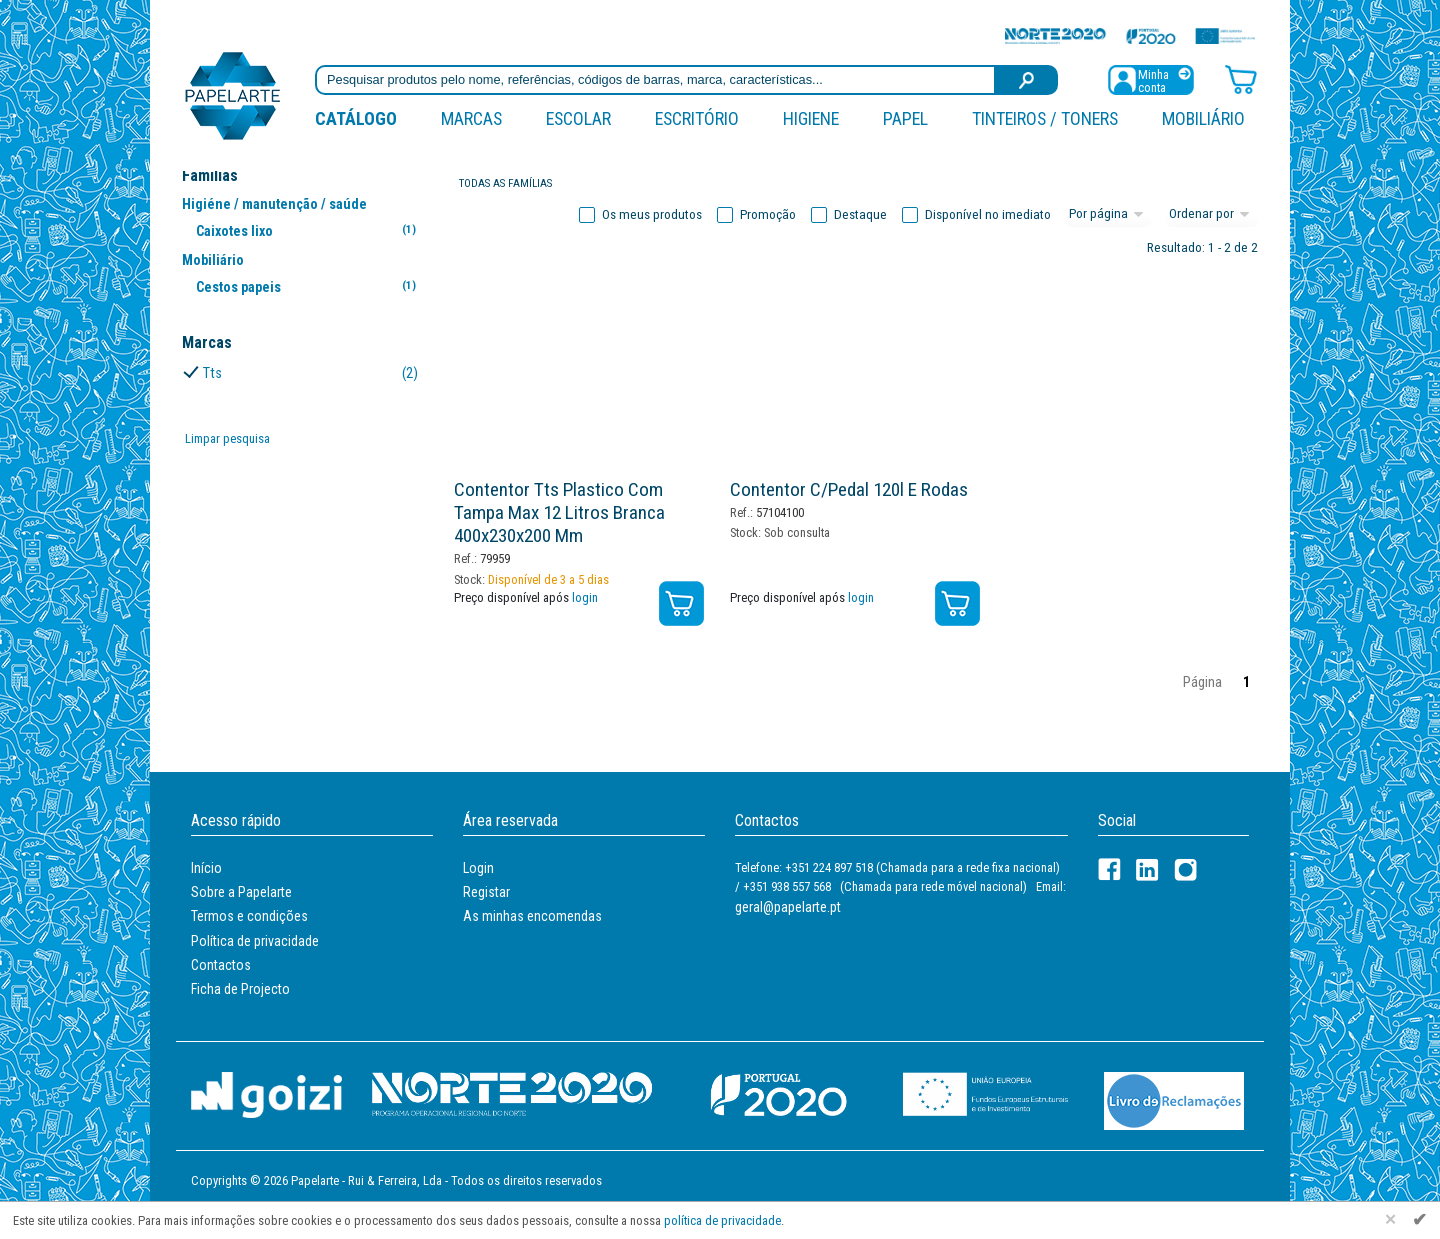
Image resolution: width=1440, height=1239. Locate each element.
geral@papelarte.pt (788, 907)
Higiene (811, 118)
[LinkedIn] (1147, 869)
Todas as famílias (505, 183)
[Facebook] (1109, 869)
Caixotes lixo (309, 230)
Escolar (578, 118)
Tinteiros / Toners (1045, 118)
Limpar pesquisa (227, 438)
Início (206, 868)
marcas (471, 118)
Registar (486, 892)
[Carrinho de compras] (1241, 78)
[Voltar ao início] (233, 94)
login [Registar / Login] (585, 597)
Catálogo (356, 118)
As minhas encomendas (532, 916)
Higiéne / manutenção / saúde (274, 204)
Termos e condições (249, 916)
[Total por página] (1109, 215)
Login (478, 868)
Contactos (221, 965)
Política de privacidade (255, 941)
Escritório (697, 118)
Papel (905, 118)
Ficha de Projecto (240, 989)
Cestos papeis (309, 286)
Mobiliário (1203, 118)
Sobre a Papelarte (241, 892)
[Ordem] (1212, 215)
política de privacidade (722, 1220)
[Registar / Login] (1151, 78)
